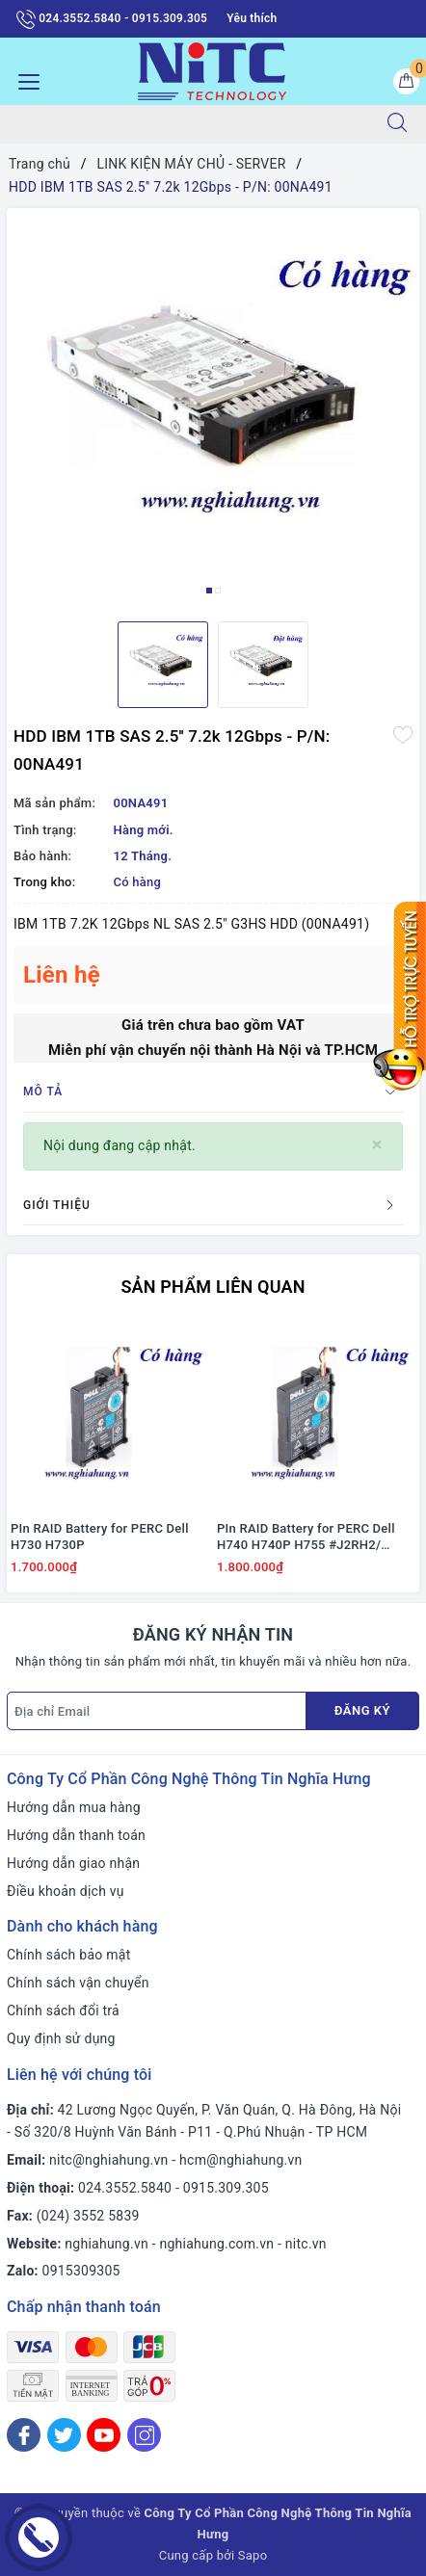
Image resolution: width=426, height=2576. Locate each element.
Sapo (253, 2555)
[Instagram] (144, 2435)
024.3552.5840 (125, 2187)
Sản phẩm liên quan (212, 1286)
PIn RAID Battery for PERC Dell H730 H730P (100, 1536)
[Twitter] (64, 2435)
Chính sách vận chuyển (78, 1982)
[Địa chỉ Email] (156, 1711)
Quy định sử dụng (61, 2038)
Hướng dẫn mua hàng (74, 1807)
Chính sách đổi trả (63, 2010)
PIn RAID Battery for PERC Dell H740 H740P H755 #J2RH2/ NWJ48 (306, 1537)
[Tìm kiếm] (397, 124)
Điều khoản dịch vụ (65, 1891)
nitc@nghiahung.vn (108, 2160)
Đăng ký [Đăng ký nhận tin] (362, 1710)
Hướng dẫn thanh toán (76, 1835)
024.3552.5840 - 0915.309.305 (111, 19)
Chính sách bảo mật (68, 1954)
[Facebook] (23, 2435)
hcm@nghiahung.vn (240, 2160)
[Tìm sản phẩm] (184, 124)
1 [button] (209, 590)
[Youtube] (103, 2435)
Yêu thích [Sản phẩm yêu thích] (251, 18)
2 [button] (218, 590)
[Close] (377, 1145)
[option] (213, 407)
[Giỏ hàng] (406, 81)
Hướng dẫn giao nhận (73, 1863)
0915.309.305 (226, 2187)
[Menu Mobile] (23, 79)
